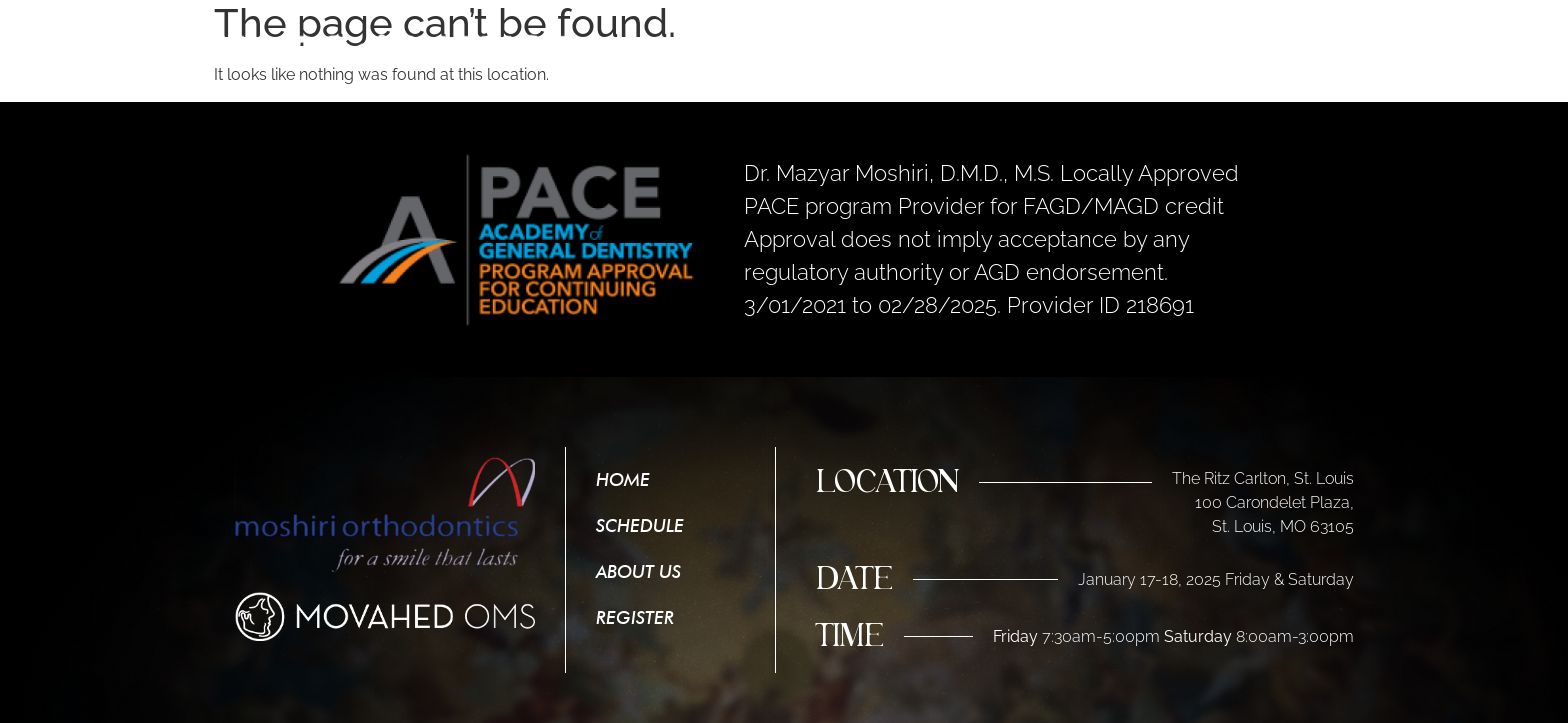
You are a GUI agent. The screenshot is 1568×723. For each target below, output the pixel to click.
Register (1315, 42)
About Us (1193, 42)
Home (956, 42)
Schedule (1067, 42)
